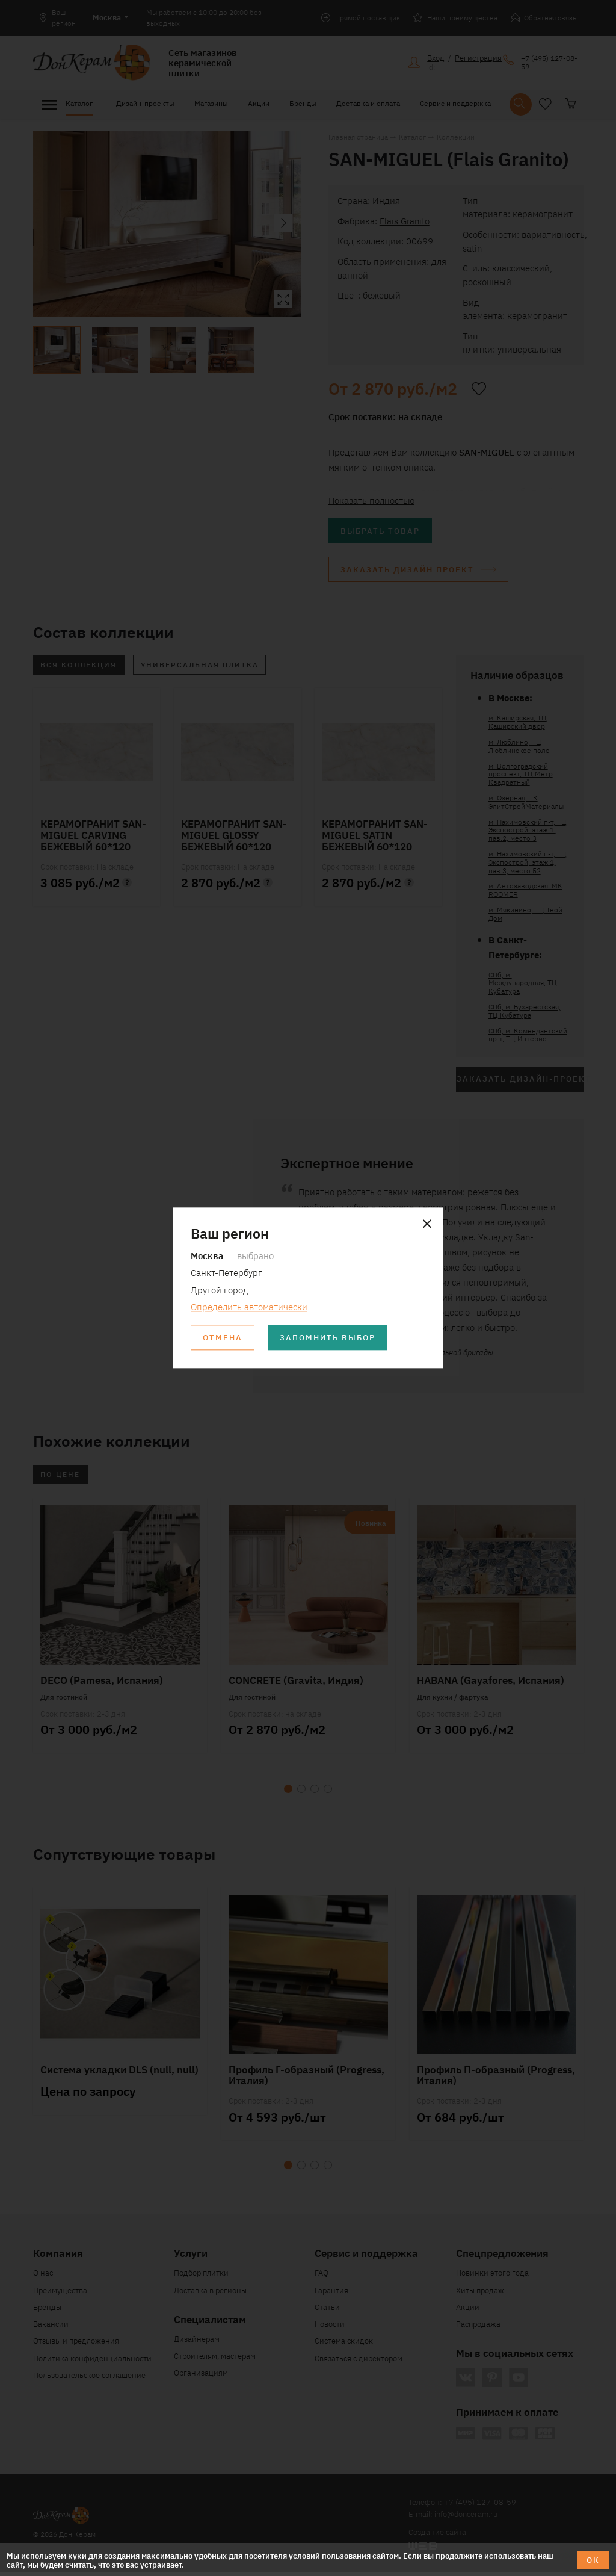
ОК (593, 2559)
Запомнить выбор (329, 1338)
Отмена (223, 1338)
